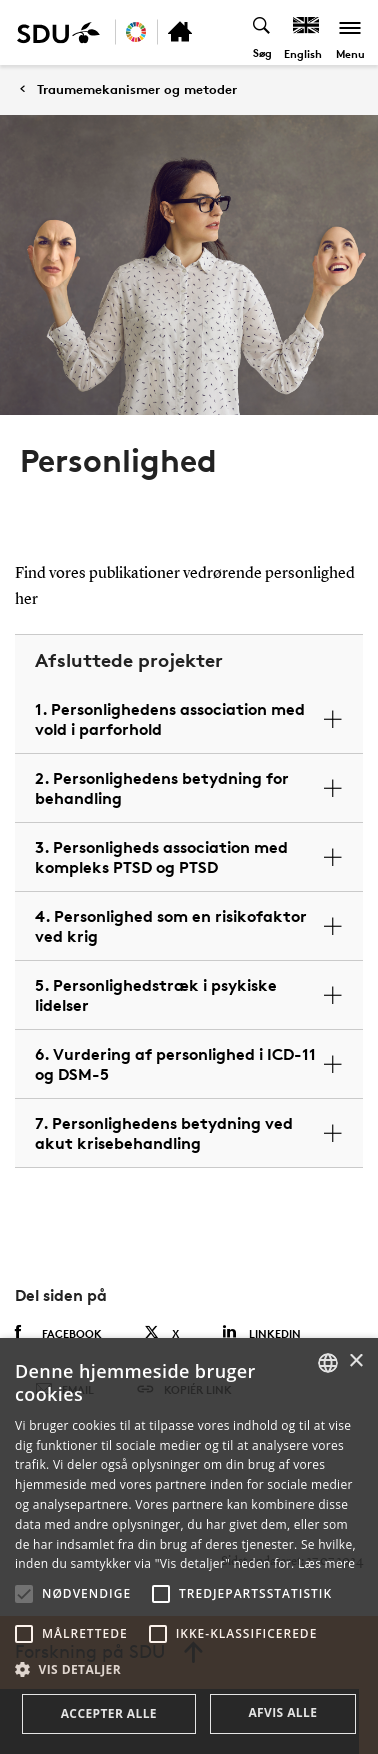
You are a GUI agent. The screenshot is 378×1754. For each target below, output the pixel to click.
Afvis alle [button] (282, 1712)
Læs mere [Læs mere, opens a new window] (326, 1563)
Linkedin (261, 1332)
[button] (24, 1594)
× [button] (355, 1361)
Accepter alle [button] (109, 1713)
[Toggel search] (262, 32)
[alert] (189, 1546)
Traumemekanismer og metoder (137, 89)
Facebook (58, 1333)
